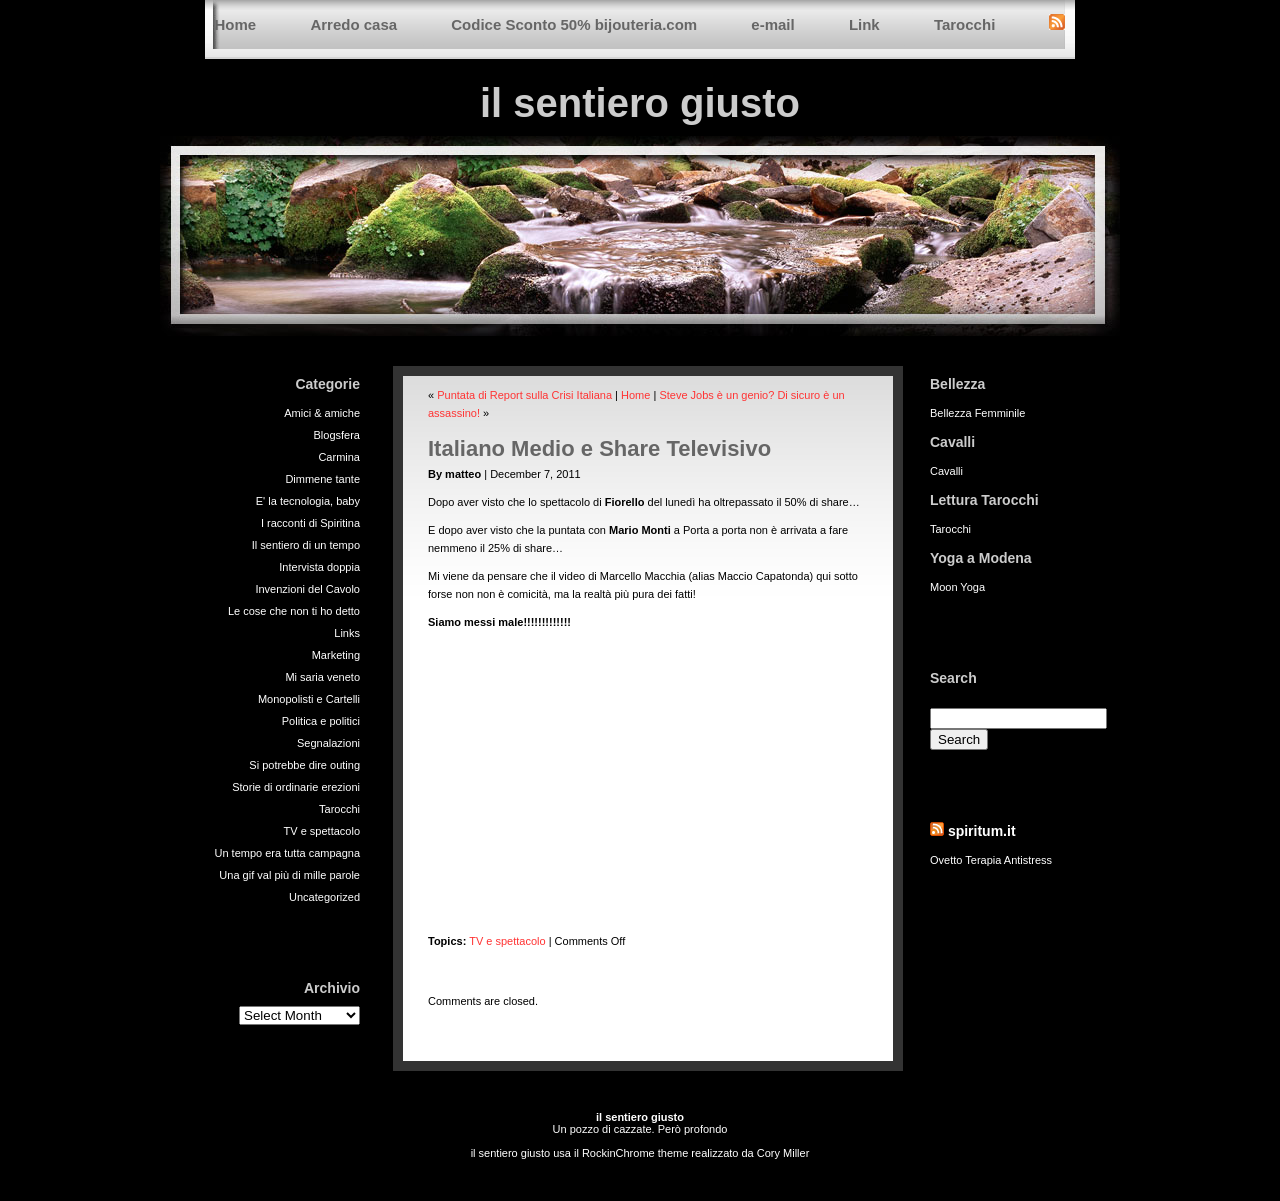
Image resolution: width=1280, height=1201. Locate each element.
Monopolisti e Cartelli (309, 699)
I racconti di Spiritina (310, 523)
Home (236, 24)
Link (864, 24)
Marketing (336, 655)
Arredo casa (353, 24)
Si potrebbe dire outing (304, 765)
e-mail (772, 24)
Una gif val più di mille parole (289, 875)
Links (347, 633)
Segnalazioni (328, 743)
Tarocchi (964, 24)
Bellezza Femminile (977, 413)
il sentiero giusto (640, 103)
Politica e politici (321, 721)
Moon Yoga (957, 587)
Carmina (339, 457)
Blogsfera (337, 435)
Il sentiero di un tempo (306, 545)
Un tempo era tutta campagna (287, 853)
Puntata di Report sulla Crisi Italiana (524, 395)
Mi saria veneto (322, 677)
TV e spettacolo (322, 831)
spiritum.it (982, 831)
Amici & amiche (322, 413)
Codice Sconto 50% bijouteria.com (574, 24)
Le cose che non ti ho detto (294, 611)
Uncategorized (324, 897)
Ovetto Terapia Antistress (991, 860)
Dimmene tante (322, 479)
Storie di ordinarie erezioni (296, 787)
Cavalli (946, 471)
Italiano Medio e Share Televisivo (599, 448)
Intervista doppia (319, 567)
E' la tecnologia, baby (308, 501)
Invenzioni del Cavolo (307, 589)
